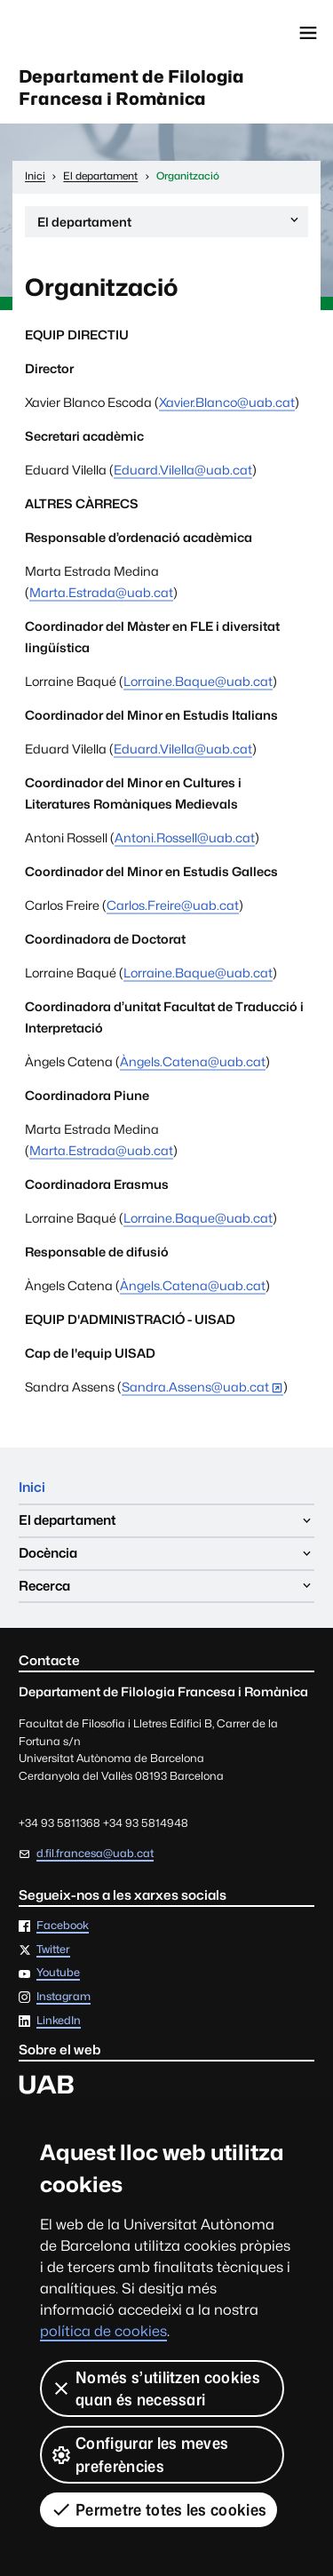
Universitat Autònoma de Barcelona (93, 33)
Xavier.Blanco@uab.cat (227, 402)
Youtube (58, 1973)
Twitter (53, 1950)
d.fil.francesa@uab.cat (95, 1853)
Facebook (62, 1926)
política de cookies (103, 2331)
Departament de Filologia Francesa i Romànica (131, 87)
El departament (169, 224)
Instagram (63, 1997)
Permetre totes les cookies (158, 2509)
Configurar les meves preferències (139, 2454)
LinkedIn (58, 2021)
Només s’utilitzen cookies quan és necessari (155, 2388)
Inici (32, 1487)
